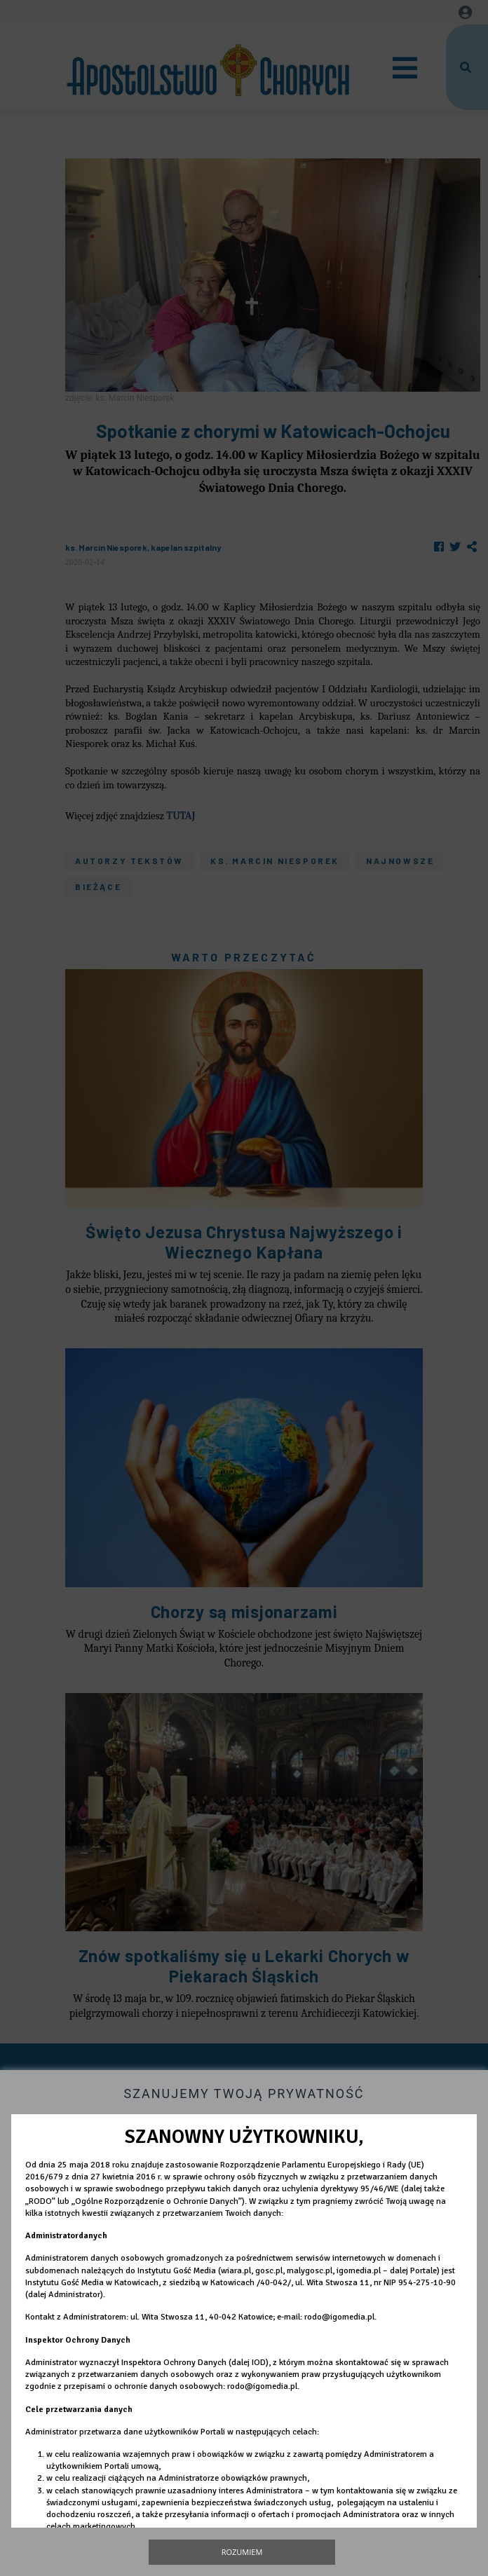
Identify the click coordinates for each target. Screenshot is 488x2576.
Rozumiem (242, 2552)
